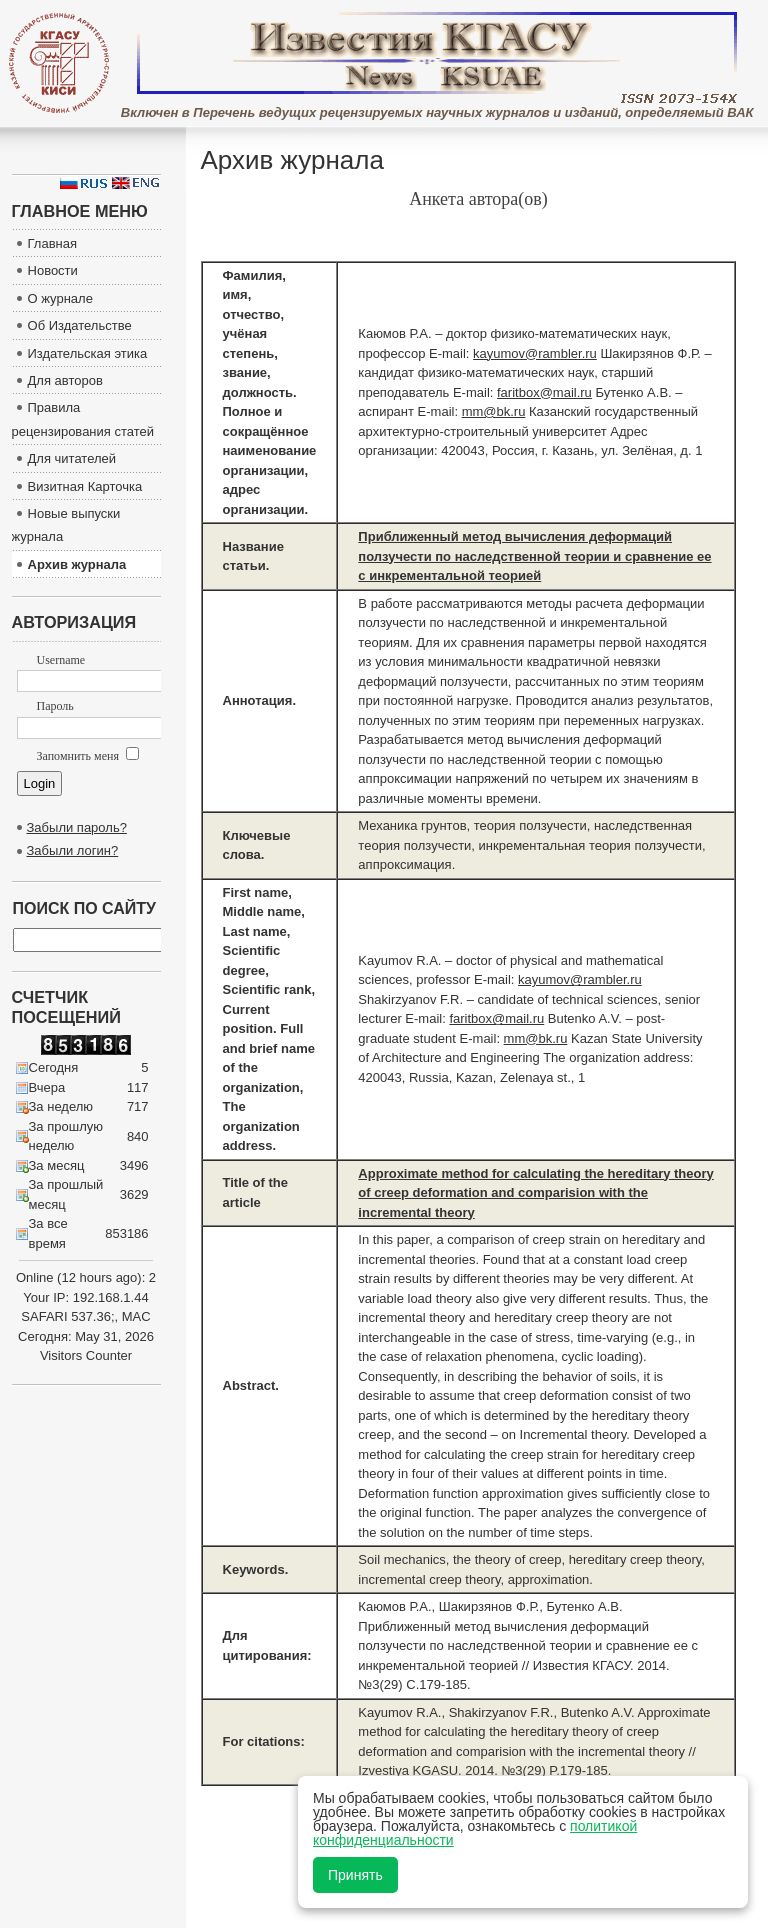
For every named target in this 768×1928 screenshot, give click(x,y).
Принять (355, 1875)
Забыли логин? (73, 850)
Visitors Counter (86, 1355)
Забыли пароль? (77, 827)
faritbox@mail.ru (544, 392)
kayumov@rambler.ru (535, 353)
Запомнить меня (88, 756)
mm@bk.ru (494, 411)
